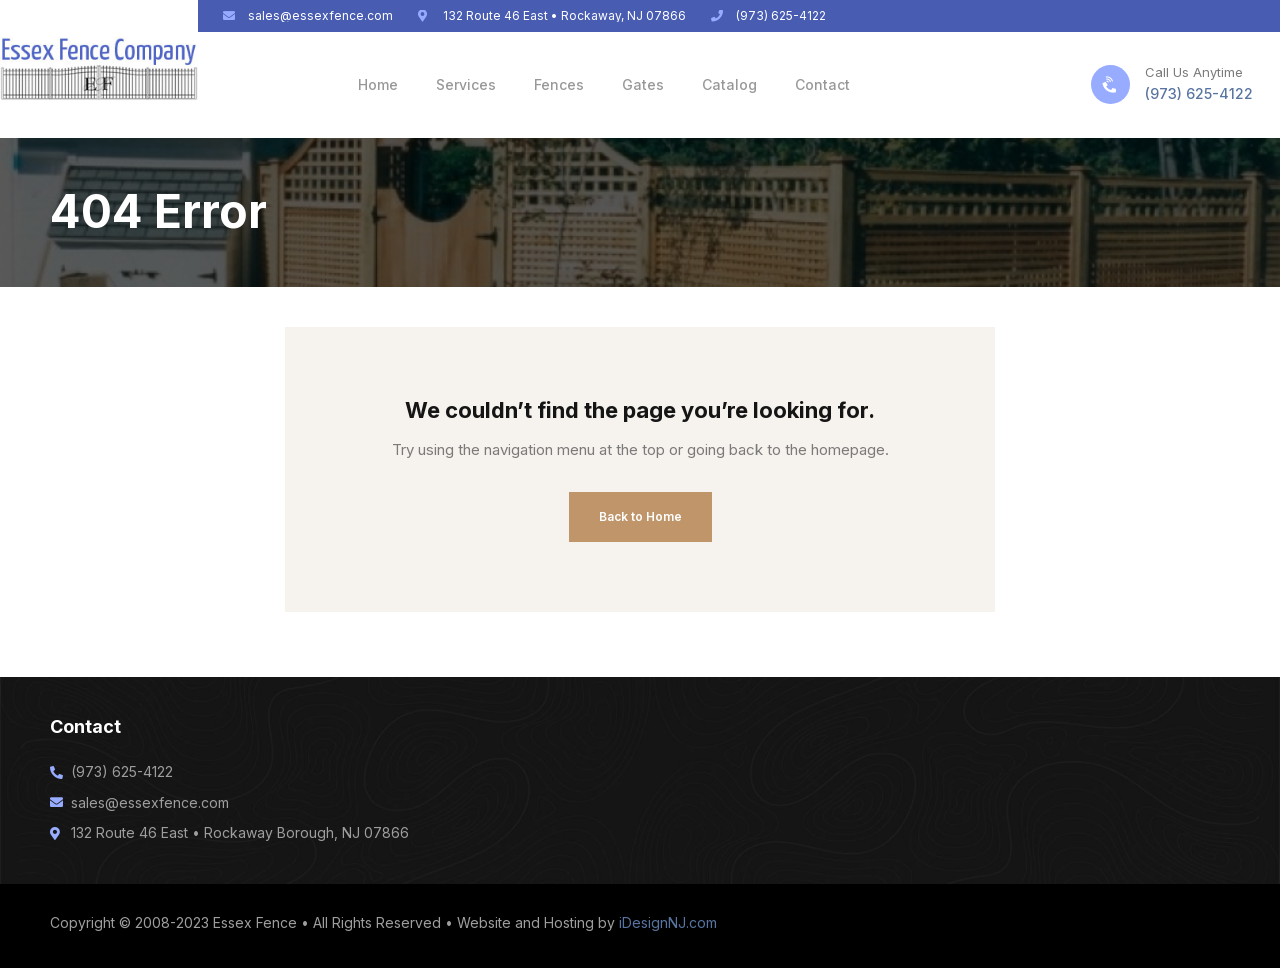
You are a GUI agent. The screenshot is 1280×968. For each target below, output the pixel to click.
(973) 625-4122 (1199, 93)
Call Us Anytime (1194, 72)
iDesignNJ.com (668, 922)
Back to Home (640, 516)
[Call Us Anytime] (1110, 84)
